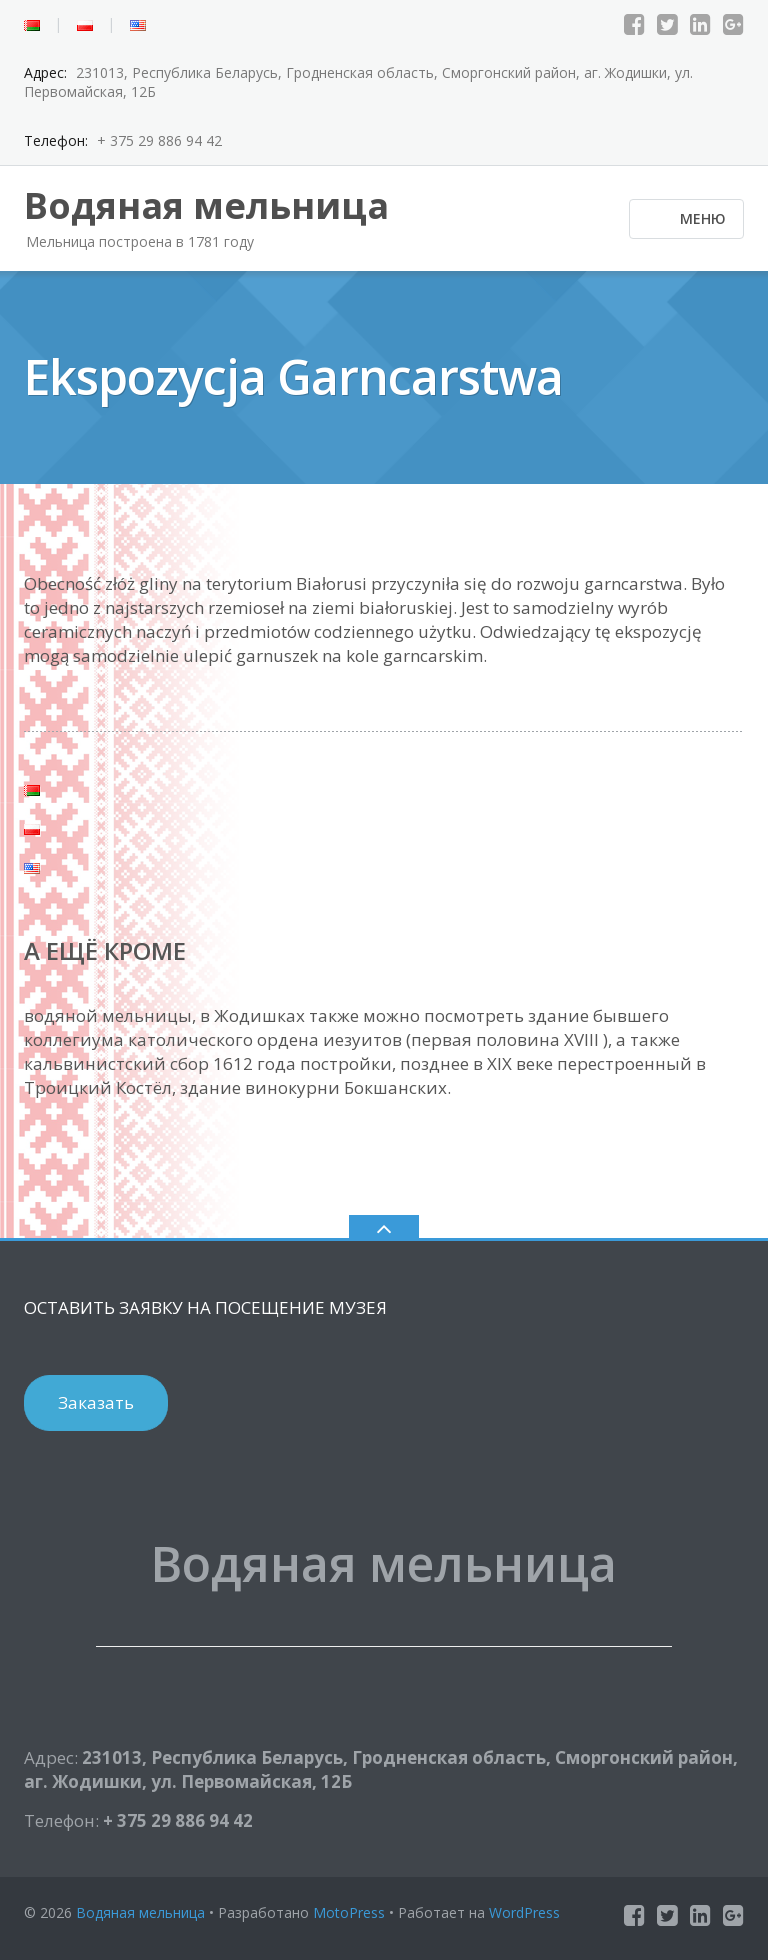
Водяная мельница (140, 1912)
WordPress (524, 1912)
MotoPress (349, 1912)
